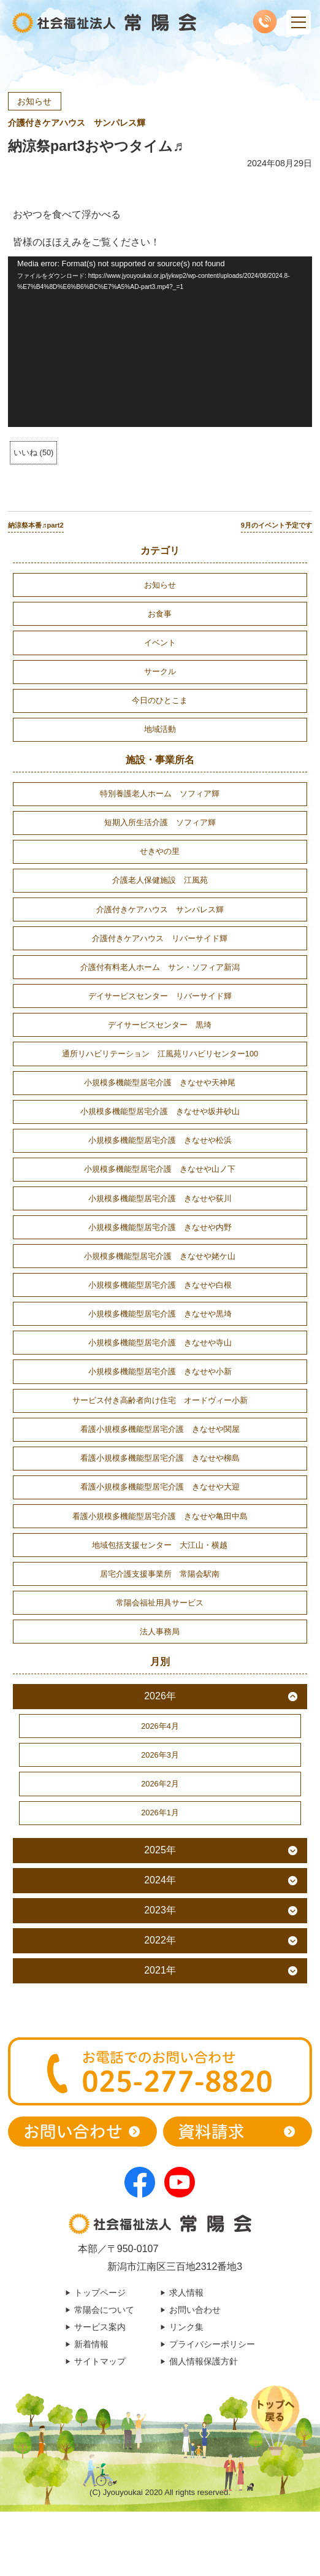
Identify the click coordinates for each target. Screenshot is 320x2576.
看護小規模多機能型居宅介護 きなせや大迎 (160, 1486)
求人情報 (186, 2292)
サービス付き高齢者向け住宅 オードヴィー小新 (160, 1400)
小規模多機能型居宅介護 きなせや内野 (160, 1227)
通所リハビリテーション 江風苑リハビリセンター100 (160, 1053)
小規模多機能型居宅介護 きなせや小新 (160, 1371)
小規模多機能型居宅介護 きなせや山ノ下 (159, 1169)
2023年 (160, 1910)
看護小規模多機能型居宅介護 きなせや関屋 (160, 1429)
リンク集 (186, 2327)
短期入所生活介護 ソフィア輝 (160, 822)
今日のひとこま (160, 700)
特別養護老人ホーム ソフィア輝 (159, 793)
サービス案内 (100, 2327)
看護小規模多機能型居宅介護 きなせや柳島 (160, 1458)
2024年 (160, 1880)
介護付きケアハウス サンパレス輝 (76, 123)
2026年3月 (160, 1754)
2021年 (160, 1970)
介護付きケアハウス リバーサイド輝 (159, 938)
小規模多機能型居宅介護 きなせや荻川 (160, 1198)
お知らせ (34, 101)
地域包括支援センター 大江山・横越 (159, 1545)
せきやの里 (160, 851)
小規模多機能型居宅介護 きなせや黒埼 (160, 1313)
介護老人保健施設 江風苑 (160, 880)
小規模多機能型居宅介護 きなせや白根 (160, 1285)
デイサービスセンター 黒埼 (159, 1024)
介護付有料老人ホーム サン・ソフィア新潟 (160, 967)
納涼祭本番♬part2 (36, 525)
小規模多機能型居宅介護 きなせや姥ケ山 (159, 1256)
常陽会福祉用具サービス (160, 1602)
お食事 (160, 613)
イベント (160, 642)
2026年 (160, 1696)
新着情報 (91, 2344)
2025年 (160, 1850)
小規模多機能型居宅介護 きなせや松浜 (160, 1140)
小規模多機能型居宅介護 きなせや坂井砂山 (160, 1111)
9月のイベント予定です (276, 525)
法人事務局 (160, 1631)
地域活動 (160, 729)
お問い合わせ (195, 2310)
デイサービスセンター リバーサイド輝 (160, 996)
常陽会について (104, 2310)
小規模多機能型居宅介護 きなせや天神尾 (159, 1082)
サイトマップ (100, 2361)
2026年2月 (160, 1783)
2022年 (160, 1940)
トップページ (100, 2292)
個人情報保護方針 (203, 2361)
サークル (160, 671)
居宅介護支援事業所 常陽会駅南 (159, 1573)
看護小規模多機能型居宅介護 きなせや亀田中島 (160, 1516)
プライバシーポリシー (212, 2344)
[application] (160, 342)
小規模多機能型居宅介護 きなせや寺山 (160, 1342)
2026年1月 (160, 1812)
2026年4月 (160, 1726)
